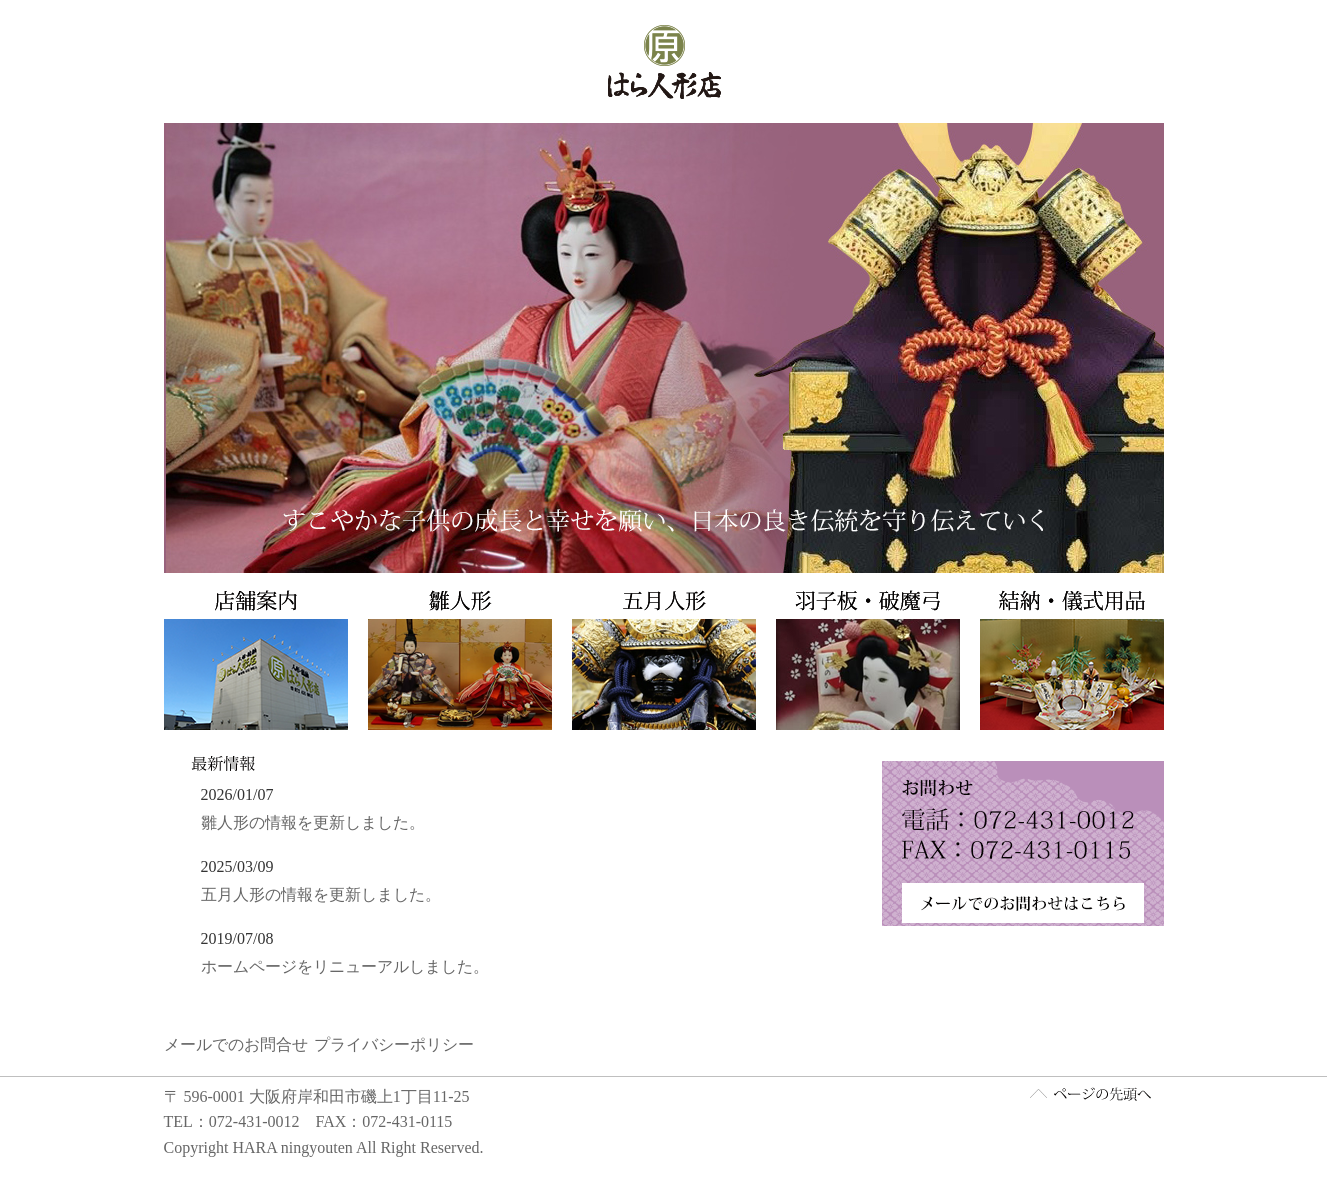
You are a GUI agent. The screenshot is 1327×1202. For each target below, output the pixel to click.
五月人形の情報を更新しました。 (321, 894)
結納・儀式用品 (1067, 660)
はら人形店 (664, 62)
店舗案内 (259, 660)
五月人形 (664, 660)
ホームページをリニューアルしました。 (345, 966)
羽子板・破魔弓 (868, 660)
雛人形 (458, 660)
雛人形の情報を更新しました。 (313, 822)
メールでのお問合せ (236, 1046)
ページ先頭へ (1090, 1095)
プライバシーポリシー (394, 1046)
